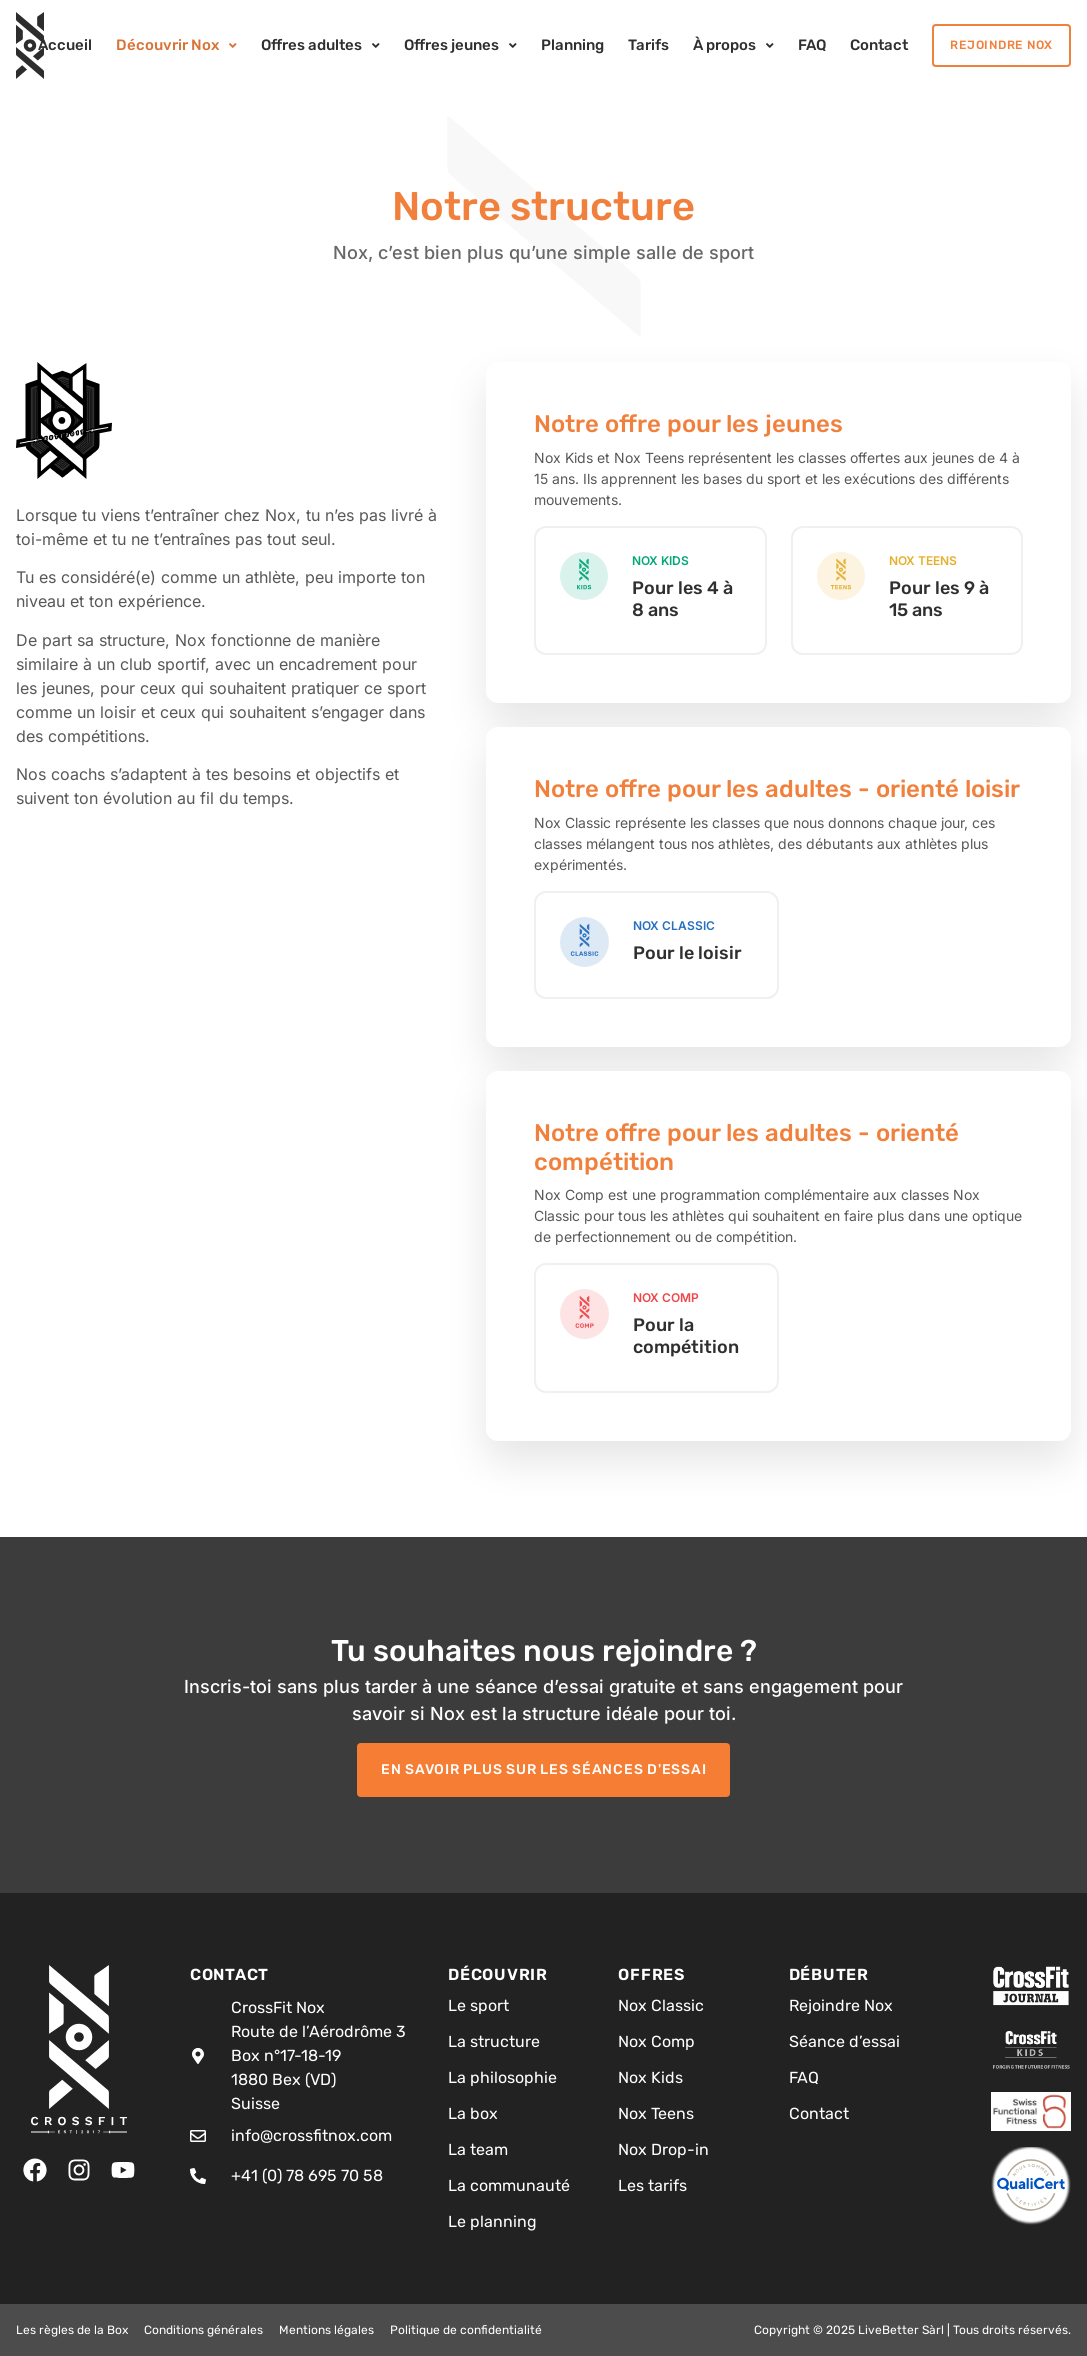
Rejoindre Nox (841, 2005)
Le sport (478, 2005)
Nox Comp (656, 2041)
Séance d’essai (844, 2041)
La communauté (509, 2185)
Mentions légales (326, 2330)
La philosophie (502, 2077)
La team (478, 2149)
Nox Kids (650, 2077)
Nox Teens (656, 2113)
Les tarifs (652, 2185)
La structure (494, 2041)
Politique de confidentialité (466, 2330)
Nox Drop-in (663, 2149)
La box (473, 2113)
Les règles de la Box (72, 2330)
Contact (819, 2113)
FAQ (804, 2077)
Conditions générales (203, 2330)
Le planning (492, 2221)
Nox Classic (661, 2005)
